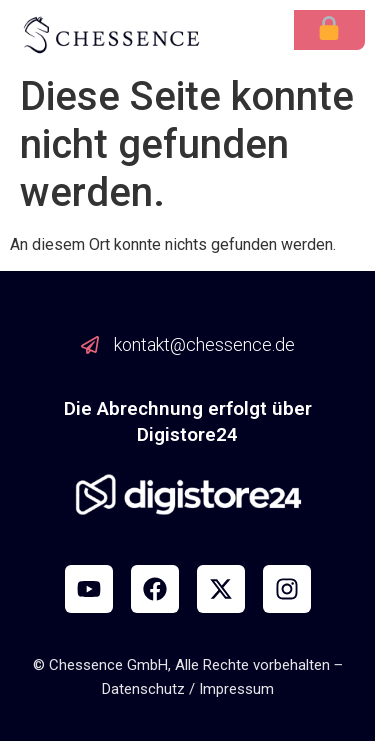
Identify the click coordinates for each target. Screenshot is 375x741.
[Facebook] (155, 589)
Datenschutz (143, 689)
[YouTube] (89, 589)
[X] (221, 589)
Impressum (236, 689)
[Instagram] (287, 589)
